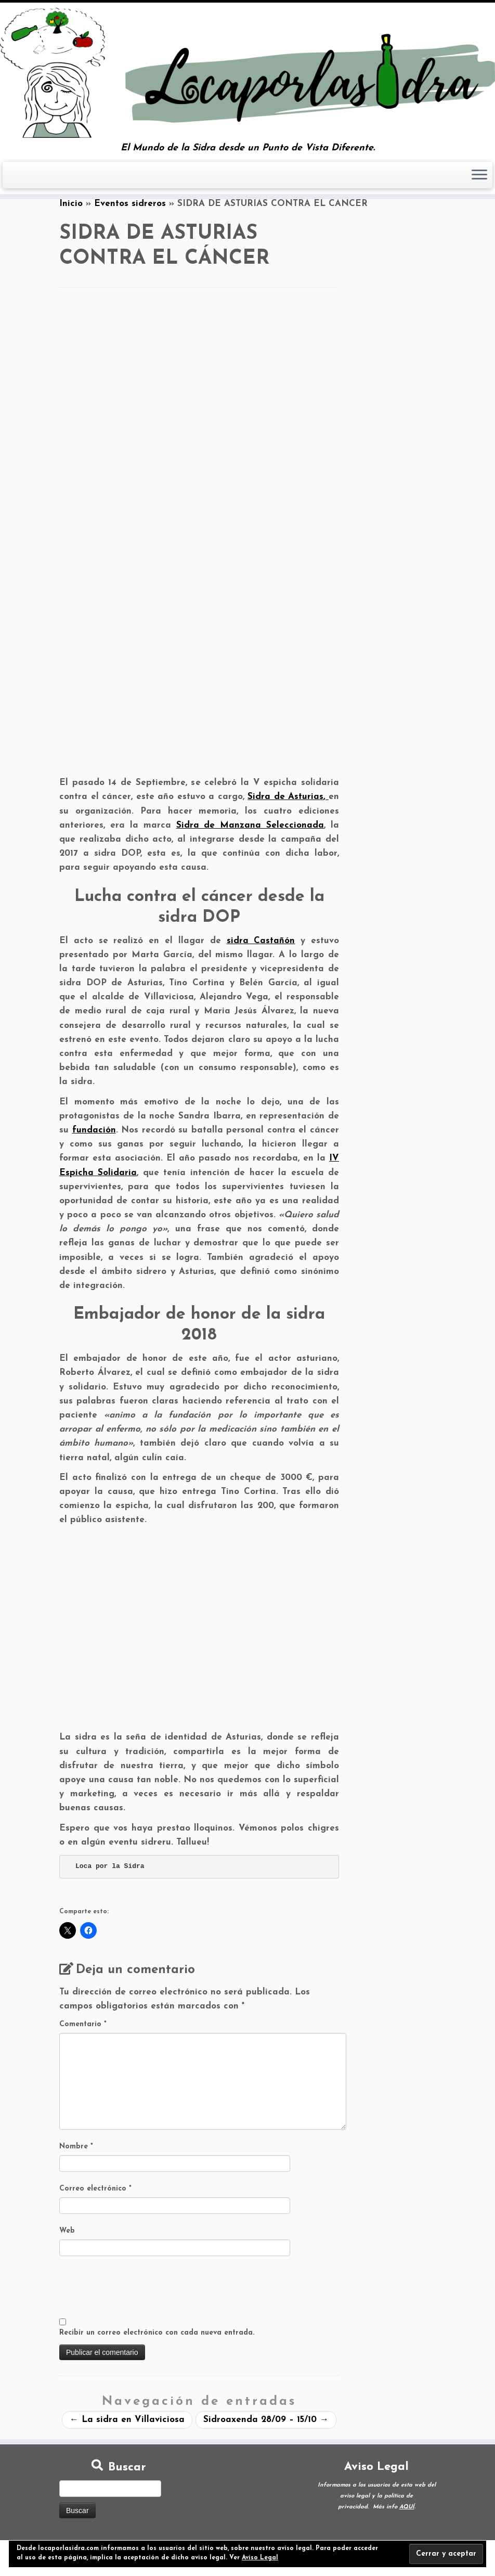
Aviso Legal (260, 2558)
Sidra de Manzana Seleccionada (250, 825)
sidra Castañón (261, 940)
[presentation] (138, 2288)
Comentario (83, 2024)
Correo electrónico (95, 2189)
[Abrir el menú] (479, 175)
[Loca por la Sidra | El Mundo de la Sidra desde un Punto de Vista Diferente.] (247, 73)
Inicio (71, 203)
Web (67, 2231)
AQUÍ (406, 2507)
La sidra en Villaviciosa (127, 2419)
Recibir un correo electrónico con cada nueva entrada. (156, 2333)
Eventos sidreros (130, 203)
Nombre (76, 2146)
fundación (94, 1130)
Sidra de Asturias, (288, 796)
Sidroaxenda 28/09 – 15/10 (266, 2419)
